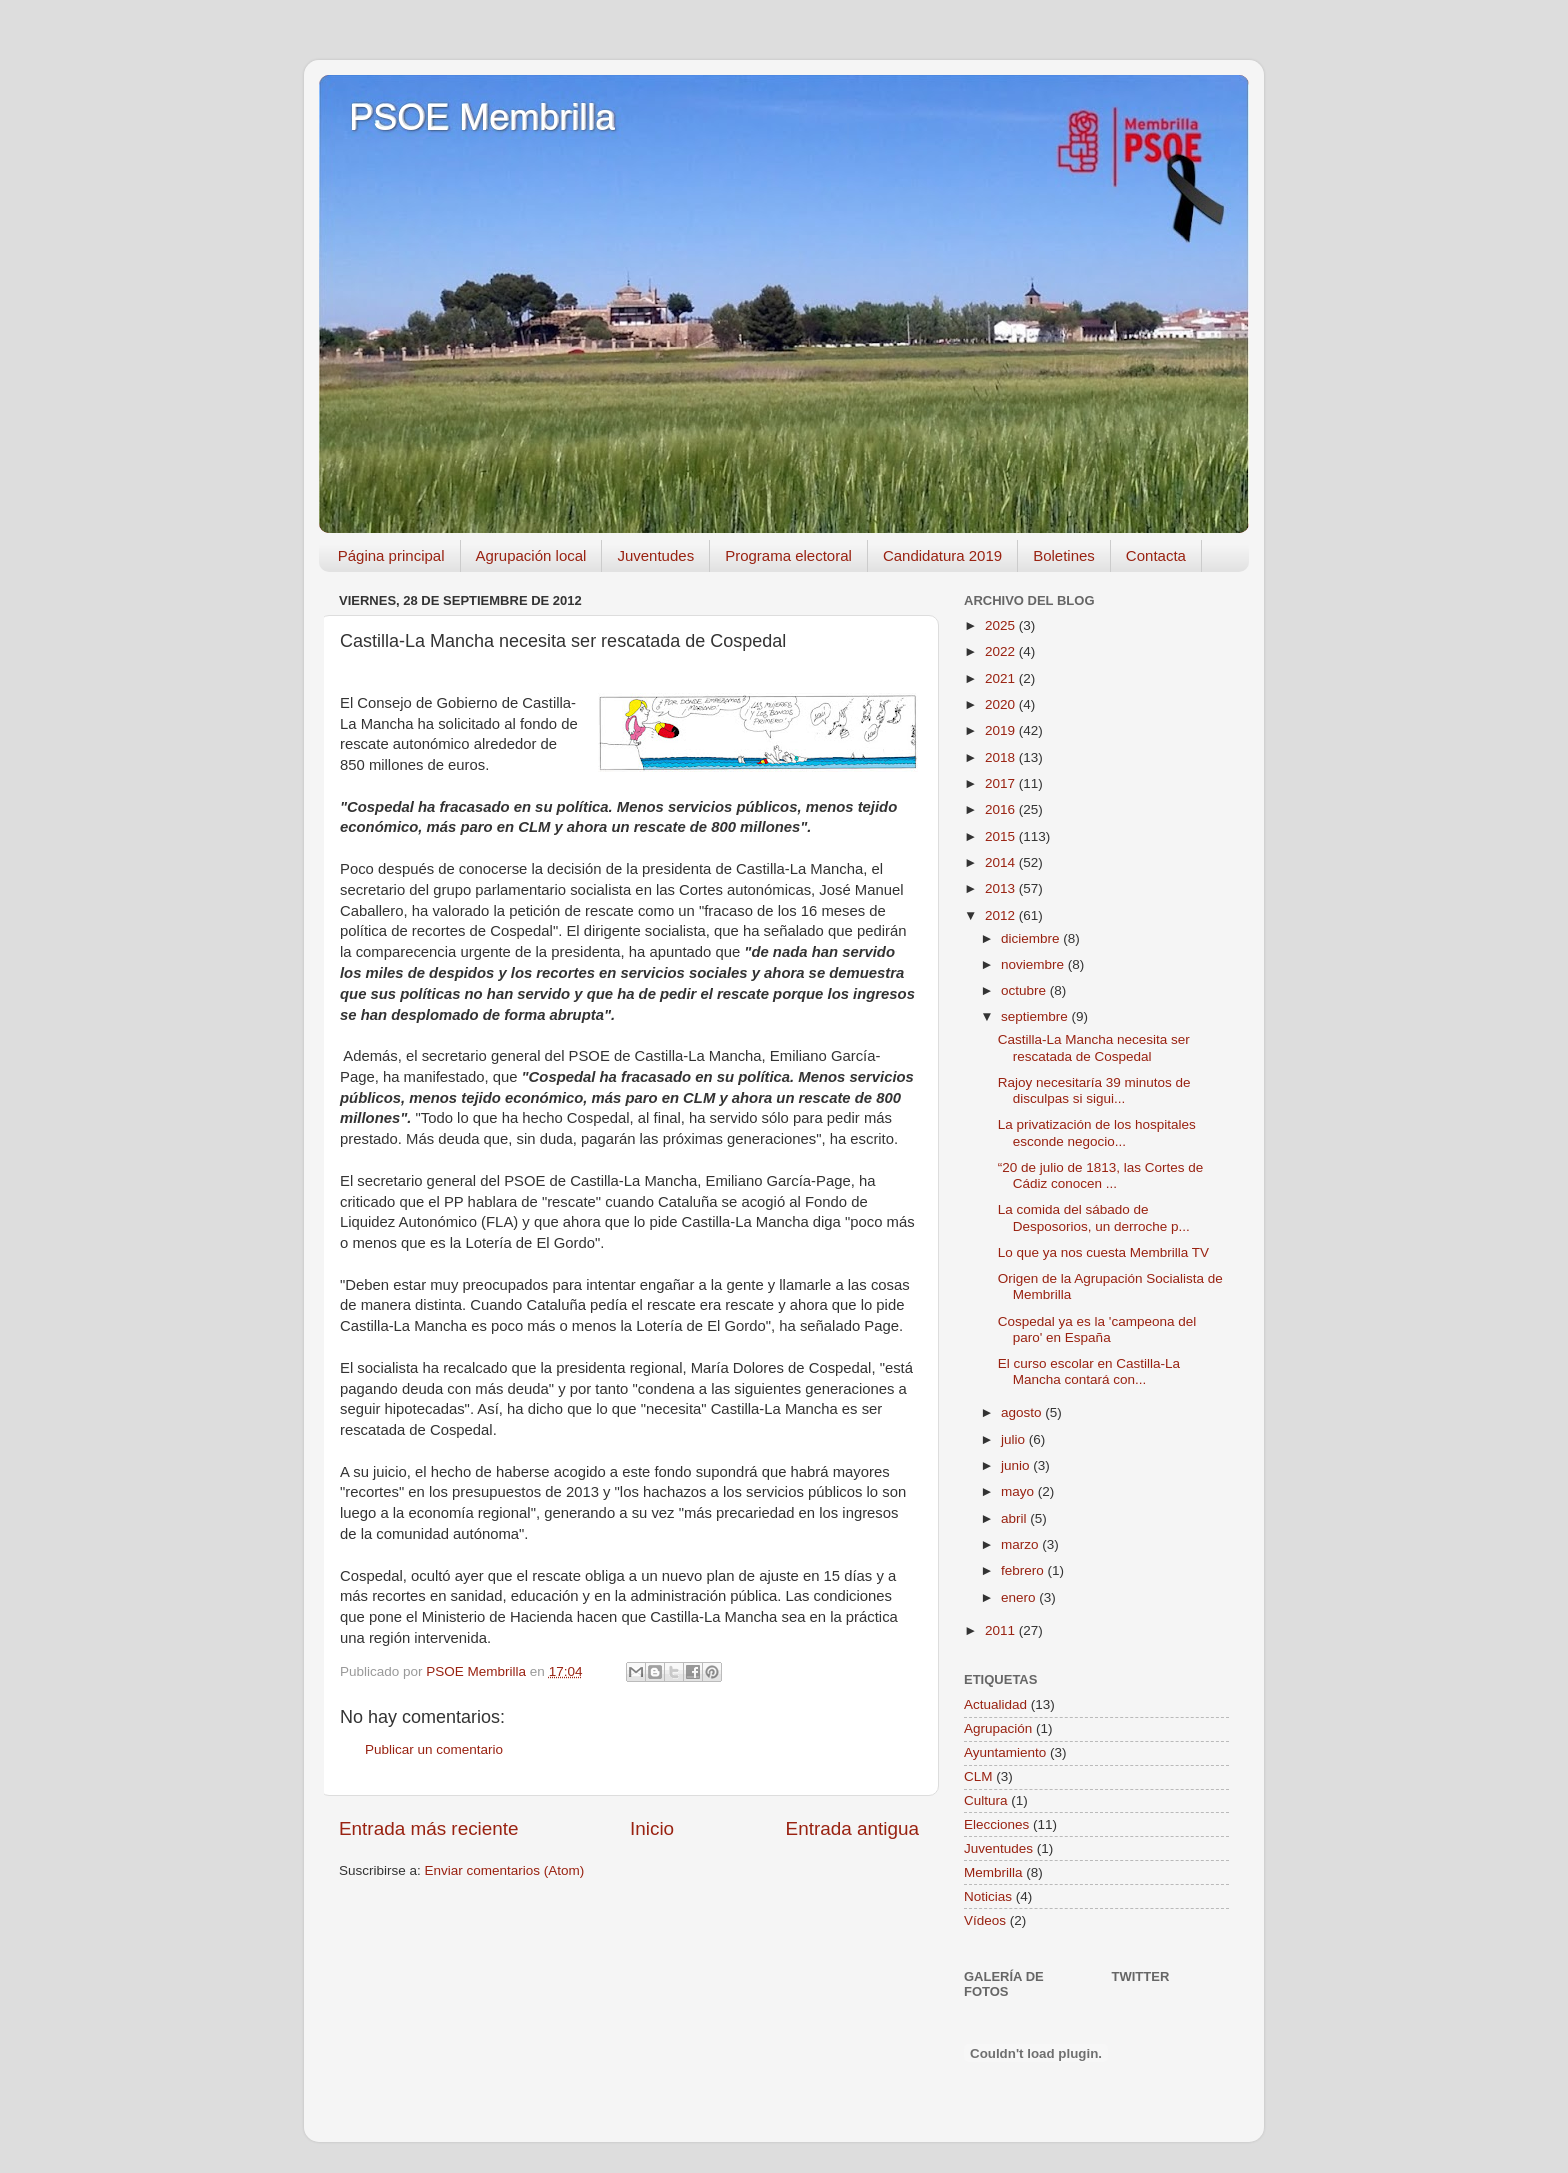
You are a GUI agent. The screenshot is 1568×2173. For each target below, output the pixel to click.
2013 (1002, 888)
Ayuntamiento (1005, 1752)
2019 (1002, 730)
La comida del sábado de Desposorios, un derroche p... (1094, 1217)
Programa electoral (788, 555)
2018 (1002, 757)
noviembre (1034, 964)
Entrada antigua (852, 1828)
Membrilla (993, 1872)
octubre (1025, 990)
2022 (1002, 651)
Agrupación (998, 1728)
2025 (1002, 625)
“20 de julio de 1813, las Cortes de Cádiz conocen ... (1101, 1175)
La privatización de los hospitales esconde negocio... (1097, 1132)
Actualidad (995, 1704)
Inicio (652, 1828)
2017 (1002, 783)
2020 (1002, 704)
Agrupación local (531, 555)
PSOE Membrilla (482, 117)
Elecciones (996, 1824)
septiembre (1036, 1016)
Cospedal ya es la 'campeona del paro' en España (1097, 1329)
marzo (1021, 1544)
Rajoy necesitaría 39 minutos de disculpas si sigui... (1094, 1090)
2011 (1002, 1630)
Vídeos (985, 1920)
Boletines (1064, 555)
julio (1015, 1439)
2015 (1002, 836)
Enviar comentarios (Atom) (505, 1870)
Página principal (391, 555)
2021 (1002, 678)
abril (1015, 1518)
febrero (1024, 1570)
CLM (978, 1776)
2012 (1002, 915)
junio (1017, 1465)
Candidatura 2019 (942, 555)
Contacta (1156, 555)
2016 (1002, 809)
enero (1020, 1597)
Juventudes (655, 555)
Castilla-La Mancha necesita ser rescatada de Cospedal (1094, 1047)
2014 (1002, 862)
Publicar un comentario (434, 1749)
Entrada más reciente (429, 1828)
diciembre (1032, 938)
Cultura (986, 1800)
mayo (1019, 1491)
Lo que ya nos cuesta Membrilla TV (1103, 1252)
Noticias (988, 1896)
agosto (1023, 1412)
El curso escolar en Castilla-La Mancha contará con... (1089, 1371)
